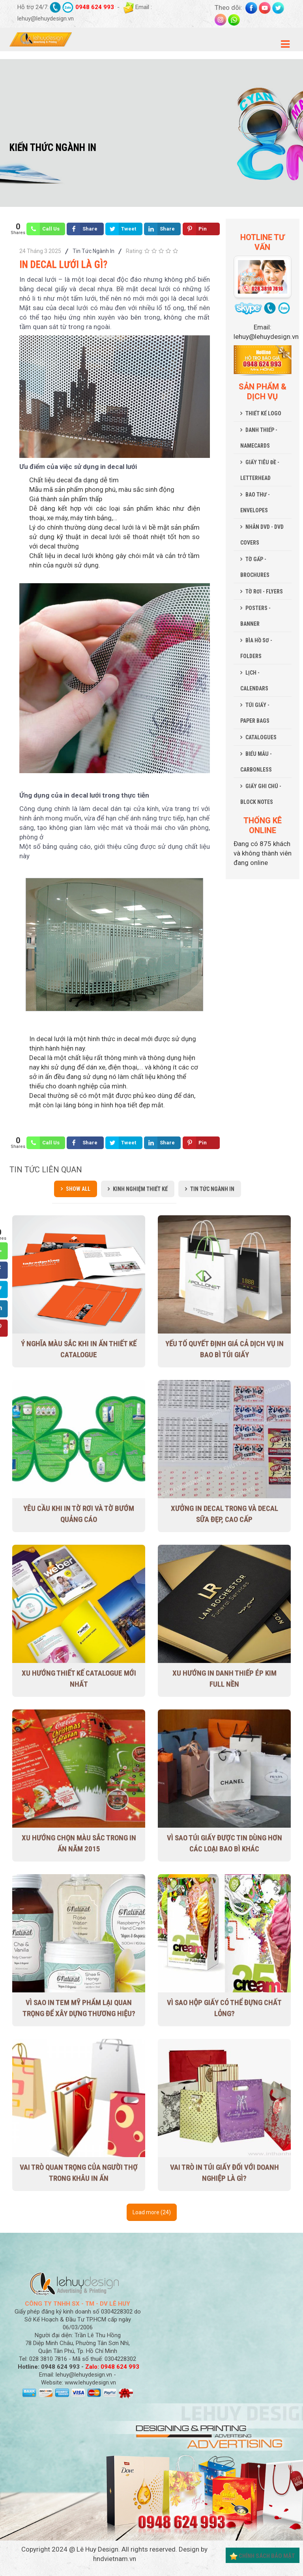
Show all (78, 1189)
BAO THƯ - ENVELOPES (255, 502)
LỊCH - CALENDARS (254, 681)
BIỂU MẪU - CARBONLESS (256, 762)
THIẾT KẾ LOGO (263, 413)
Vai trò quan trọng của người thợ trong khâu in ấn (79, 2173)
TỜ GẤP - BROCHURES (254, 567)
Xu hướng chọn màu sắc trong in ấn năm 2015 (79, 1843)
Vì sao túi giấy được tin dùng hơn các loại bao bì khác (224, 1843)
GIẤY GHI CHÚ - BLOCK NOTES (260, 794)
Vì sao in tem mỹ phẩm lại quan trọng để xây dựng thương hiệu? (78, 2008)
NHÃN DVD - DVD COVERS (262, 535)
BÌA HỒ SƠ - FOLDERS (256, 648)
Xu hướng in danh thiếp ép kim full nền (224, 1678)
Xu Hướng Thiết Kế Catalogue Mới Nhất (79, 1678)
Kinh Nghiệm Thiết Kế (140, 1189)
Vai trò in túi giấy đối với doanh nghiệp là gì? (224, 2173)
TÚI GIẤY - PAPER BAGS (254, 713)
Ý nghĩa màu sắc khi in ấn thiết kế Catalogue (79, 1349)
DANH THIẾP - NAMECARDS (258, 438)
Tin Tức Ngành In (93, 251)
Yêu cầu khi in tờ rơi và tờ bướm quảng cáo (78, 1514)
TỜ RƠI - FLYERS (264, 591)
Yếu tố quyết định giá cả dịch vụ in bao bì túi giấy (224, 1349)
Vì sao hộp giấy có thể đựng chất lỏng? (224, 2008)
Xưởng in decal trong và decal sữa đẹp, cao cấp (224, 1514)
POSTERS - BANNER (255, 616)
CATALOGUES (261, 737)
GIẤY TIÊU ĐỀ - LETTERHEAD (259, 470)
